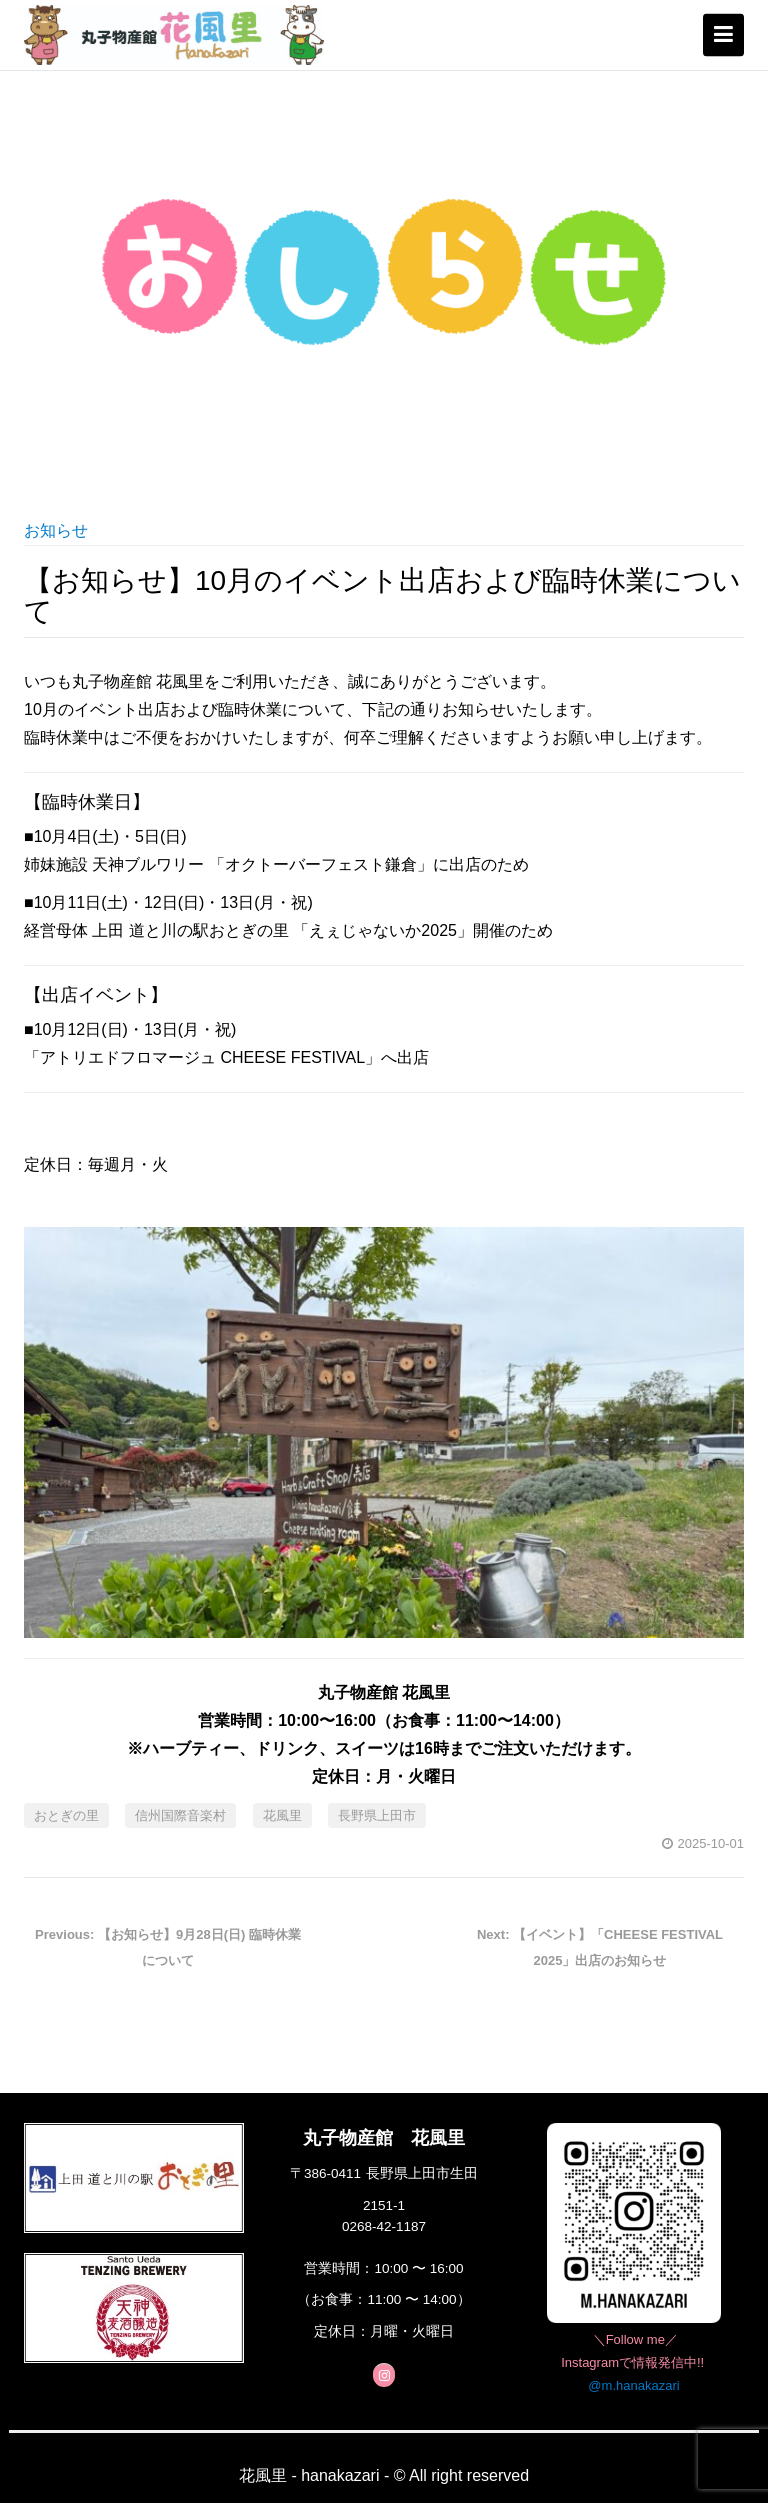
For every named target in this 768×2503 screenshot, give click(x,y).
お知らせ (56, 530)
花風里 (282, 1815)
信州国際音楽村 (180, 1815)
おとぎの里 (66, 1815)
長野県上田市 (377, 1815)
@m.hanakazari (633, 2385)
